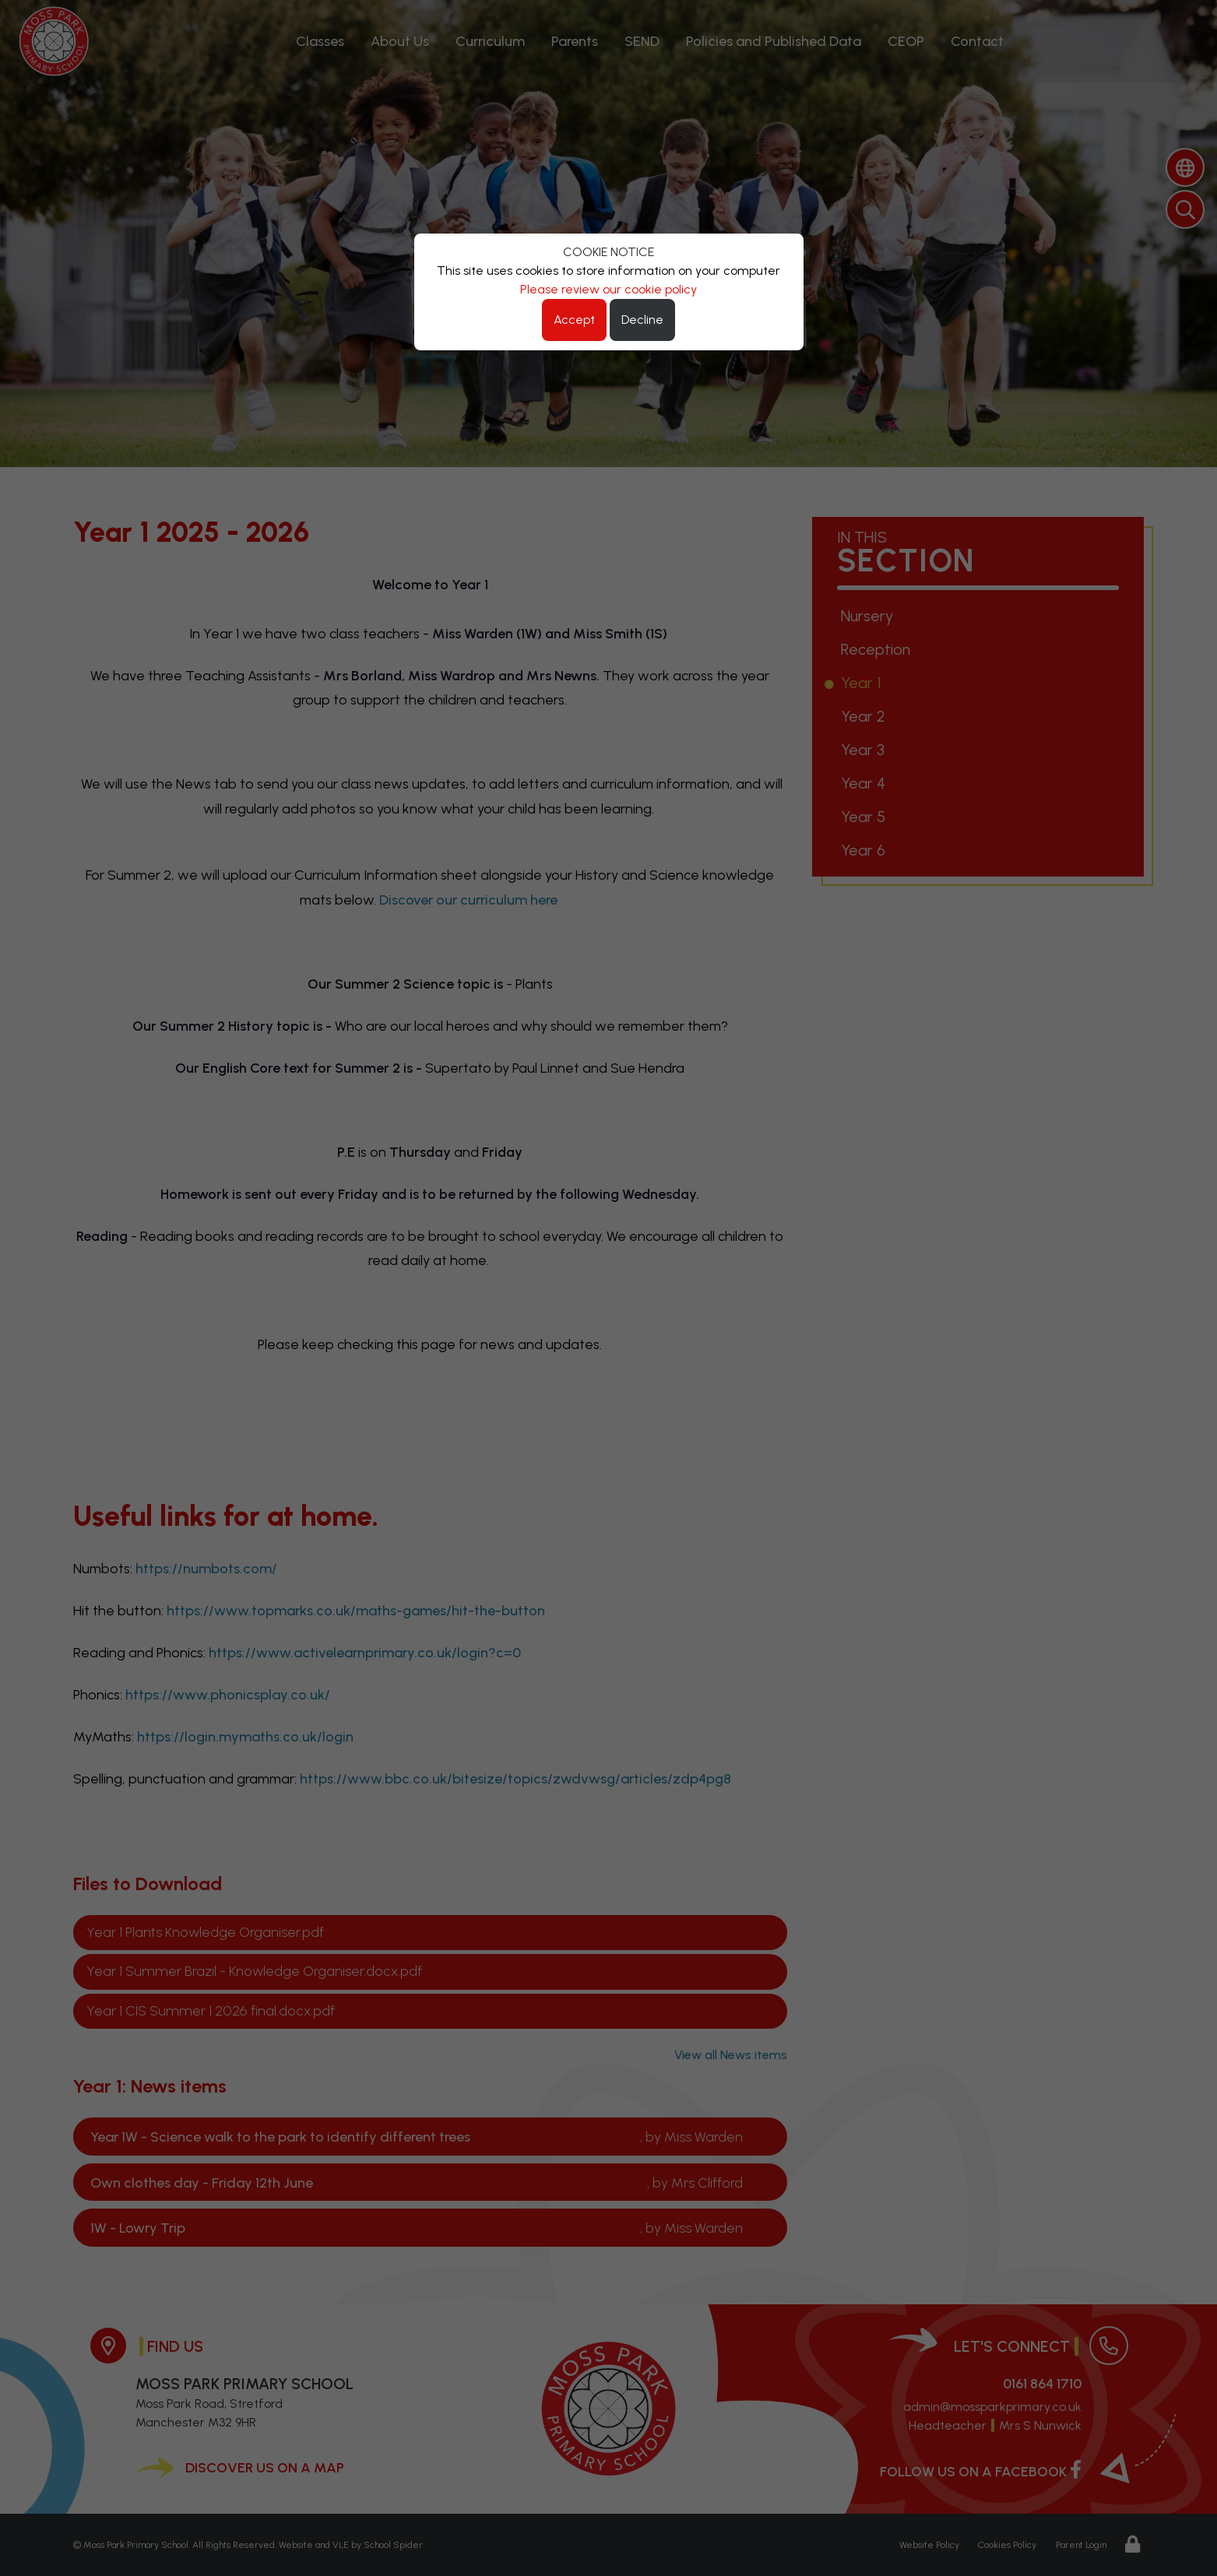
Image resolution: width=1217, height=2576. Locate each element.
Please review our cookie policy (608, 289)
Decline (642, 319)
